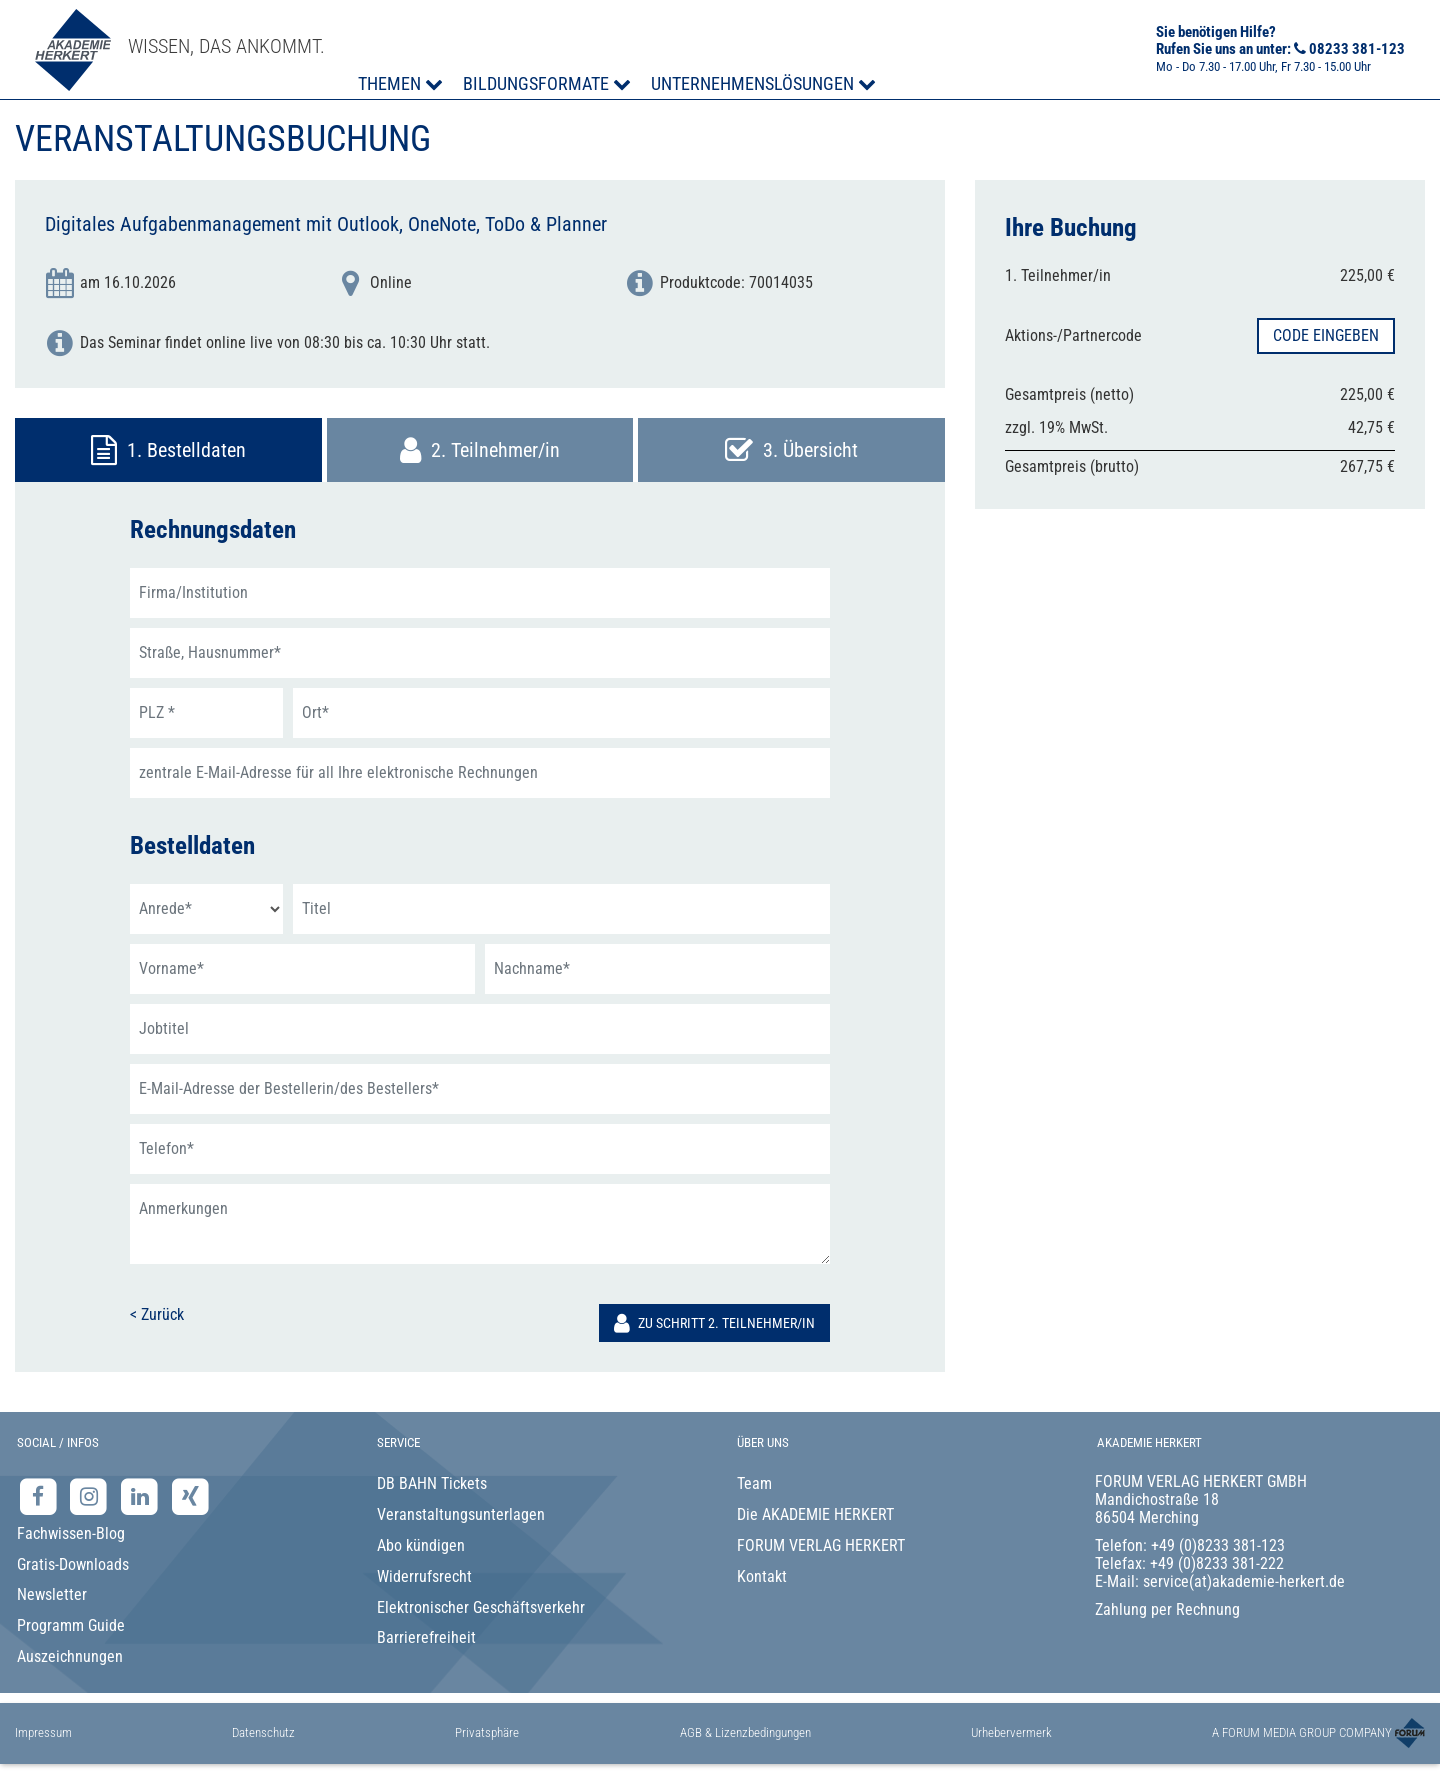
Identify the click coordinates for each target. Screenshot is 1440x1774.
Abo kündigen (421, 1545)
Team (754, 1483)
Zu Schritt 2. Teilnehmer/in (714, 1323)
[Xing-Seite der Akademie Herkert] (190, 1496)
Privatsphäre (487, 1732)
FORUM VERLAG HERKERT (821, 1545)
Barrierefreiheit (426, 1637)
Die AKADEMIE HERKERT (815, 1514)
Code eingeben (1326, 335)
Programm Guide (71, 1625)
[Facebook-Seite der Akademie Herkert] (40, 1496)
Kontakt (762, 1576)
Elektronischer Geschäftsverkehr (481, 1607)
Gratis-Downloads (73, 1564)
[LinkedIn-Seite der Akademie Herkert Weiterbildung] (141, 1496)
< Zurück (157, 1314)
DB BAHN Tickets (432, 1483)
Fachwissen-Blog (71, 1533)
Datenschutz (263, 1732)
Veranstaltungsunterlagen (461, 1514)
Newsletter (52, 1594)
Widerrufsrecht (424, 1576)
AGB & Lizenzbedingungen (745, 1732)
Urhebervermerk (1011, 1732)
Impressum (43, 1732)
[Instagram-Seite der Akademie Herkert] (91, 1496)
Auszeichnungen (70, 1656)
